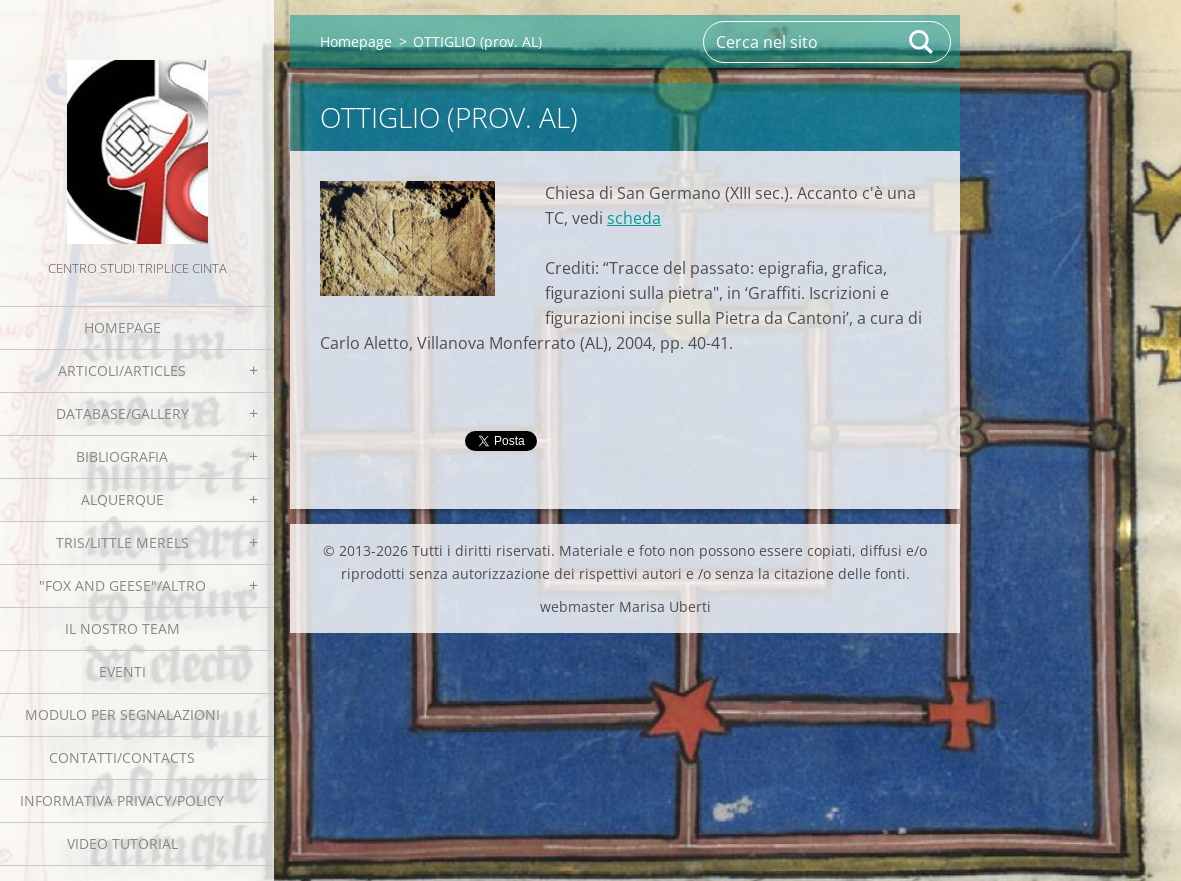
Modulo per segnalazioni (122, 714)
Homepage (122, 327)
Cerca (922, 42)
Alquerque (122, 499)
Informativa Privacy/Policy (122, 800)
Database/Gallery (122, 413)
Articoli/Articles (122, 370)
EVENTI (122, 671)
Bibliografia (122, 456)
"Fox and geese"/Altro (122, 585)
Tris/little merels (122, 542)
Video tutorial (122, 843)
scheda (634, 218)
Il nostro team (122, 628)
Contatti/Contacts (122, 757)
